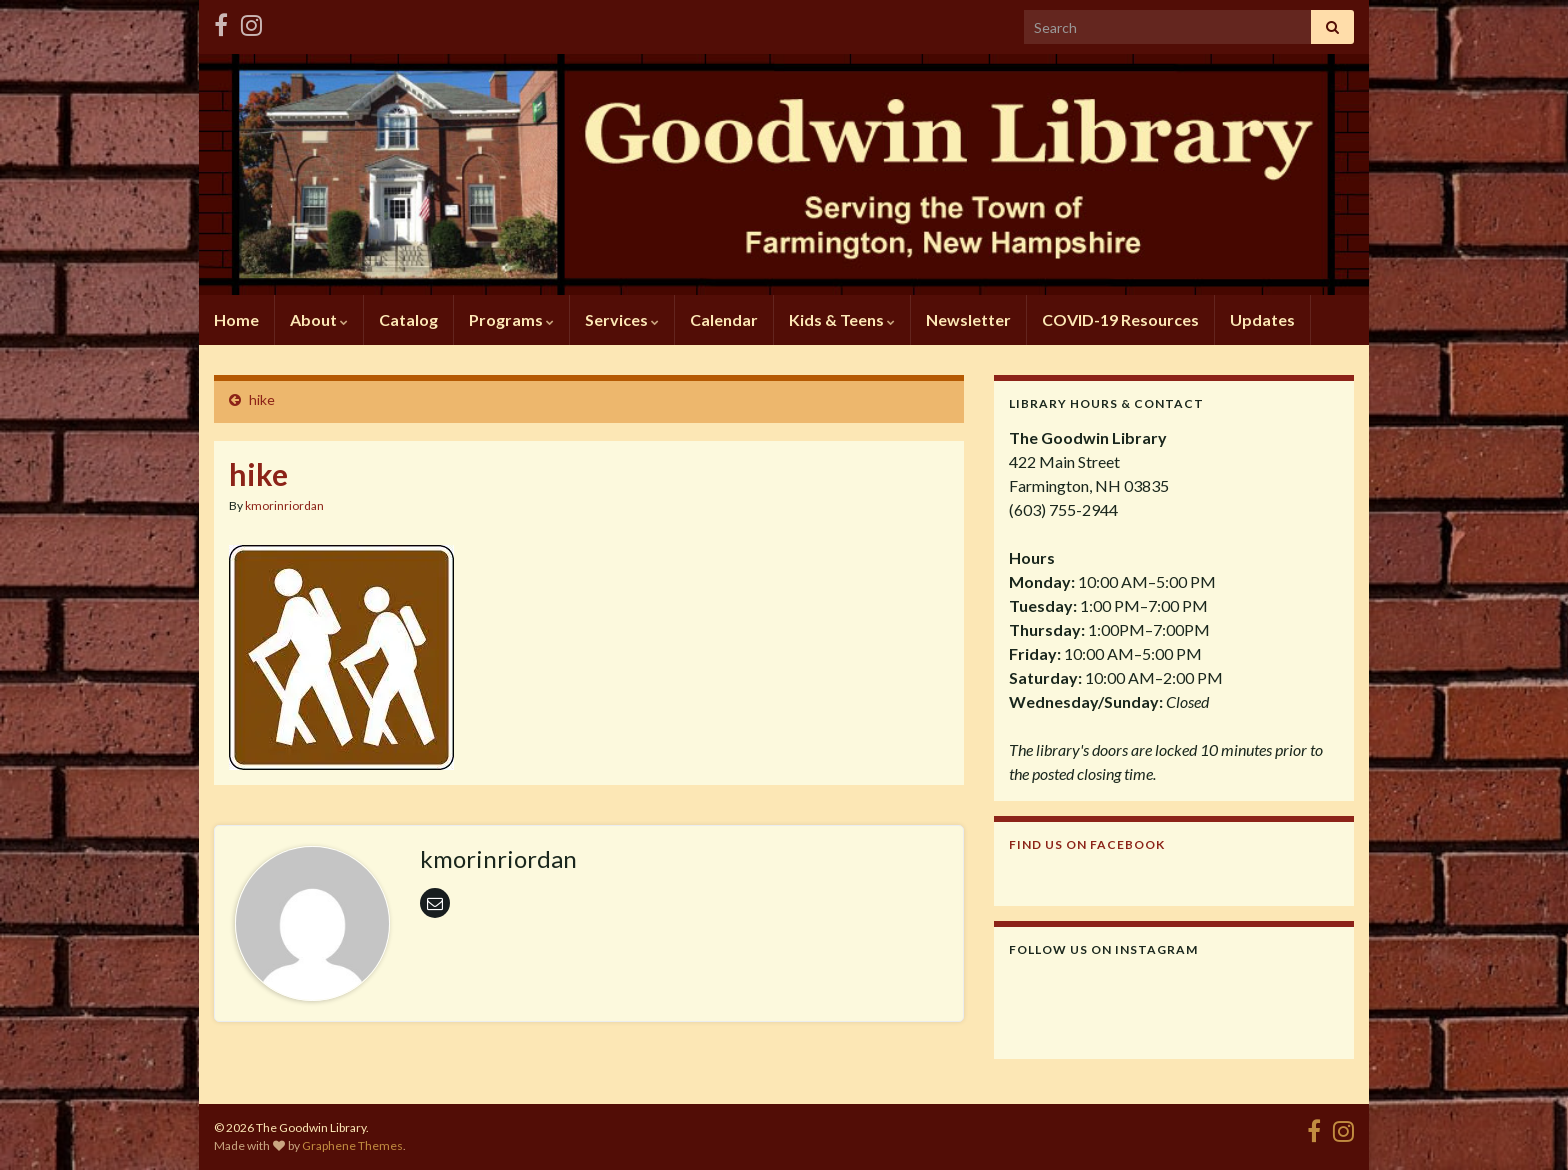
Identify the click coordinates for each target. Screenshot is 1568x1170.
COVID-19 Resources (1120, 319)
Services (622, 319)
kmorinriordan (284, 505)
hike (262, 399)
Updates (1262, 319)
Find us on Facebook (1087, 844)
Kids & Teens (842, 319)
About (319, 319)
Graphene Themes (352, 1145)
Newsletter (968, 319)
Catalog (408, 319)
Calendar (724, 319)
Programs (511, 319)
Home (236, 319)
